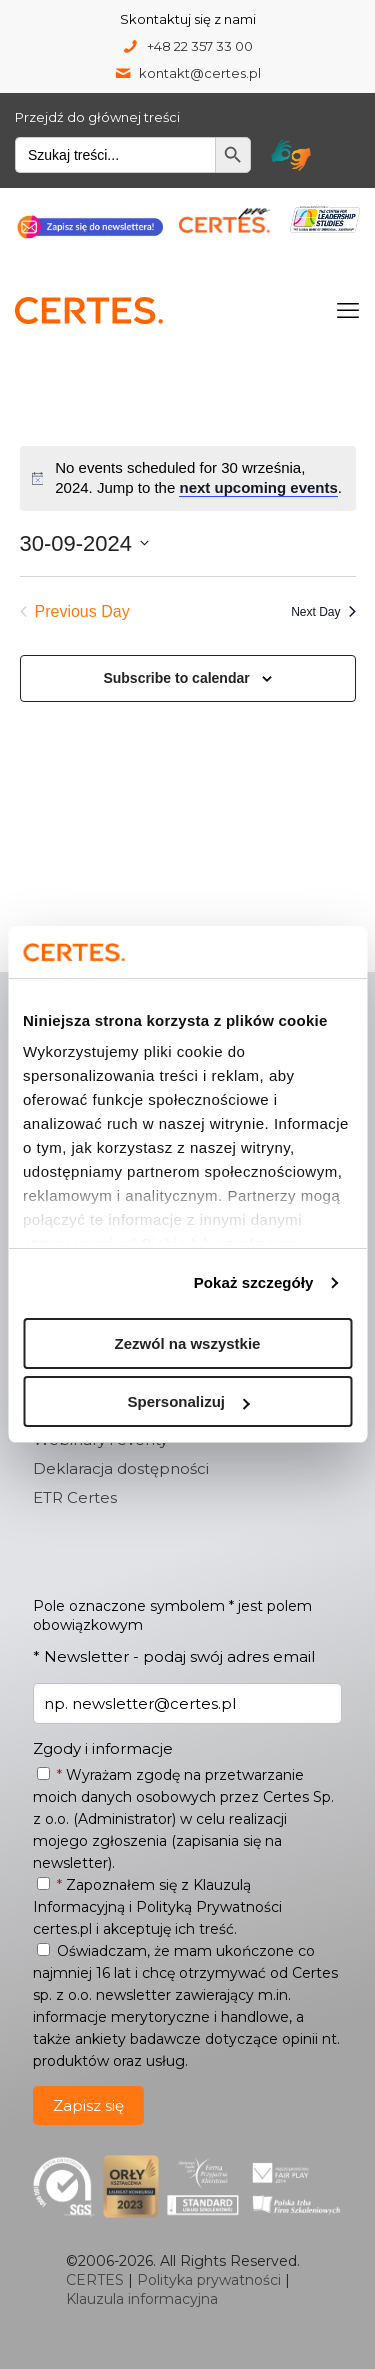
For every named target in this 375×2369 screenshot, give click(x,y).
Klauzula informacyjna (142, 2299)
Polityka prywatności (209, 2280)
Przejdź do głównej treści (97, 117)
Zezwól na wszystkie (188, 1343)
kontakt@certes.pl (200, 73)
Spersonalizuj (188, 1401)
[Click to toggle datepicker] (85, 543)
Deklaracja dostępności (121, 1468)
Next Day (323, 612)
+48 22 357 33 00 (200, 46)
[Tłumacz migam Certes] (291, 155)
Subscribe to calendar (176, 678)
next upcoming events (258, 487)
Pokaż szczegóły (254, 1282)
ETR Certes (75, 1497)
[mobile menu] (348, 311)
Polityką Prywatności (209, 1907)
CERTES (95, 2280)
